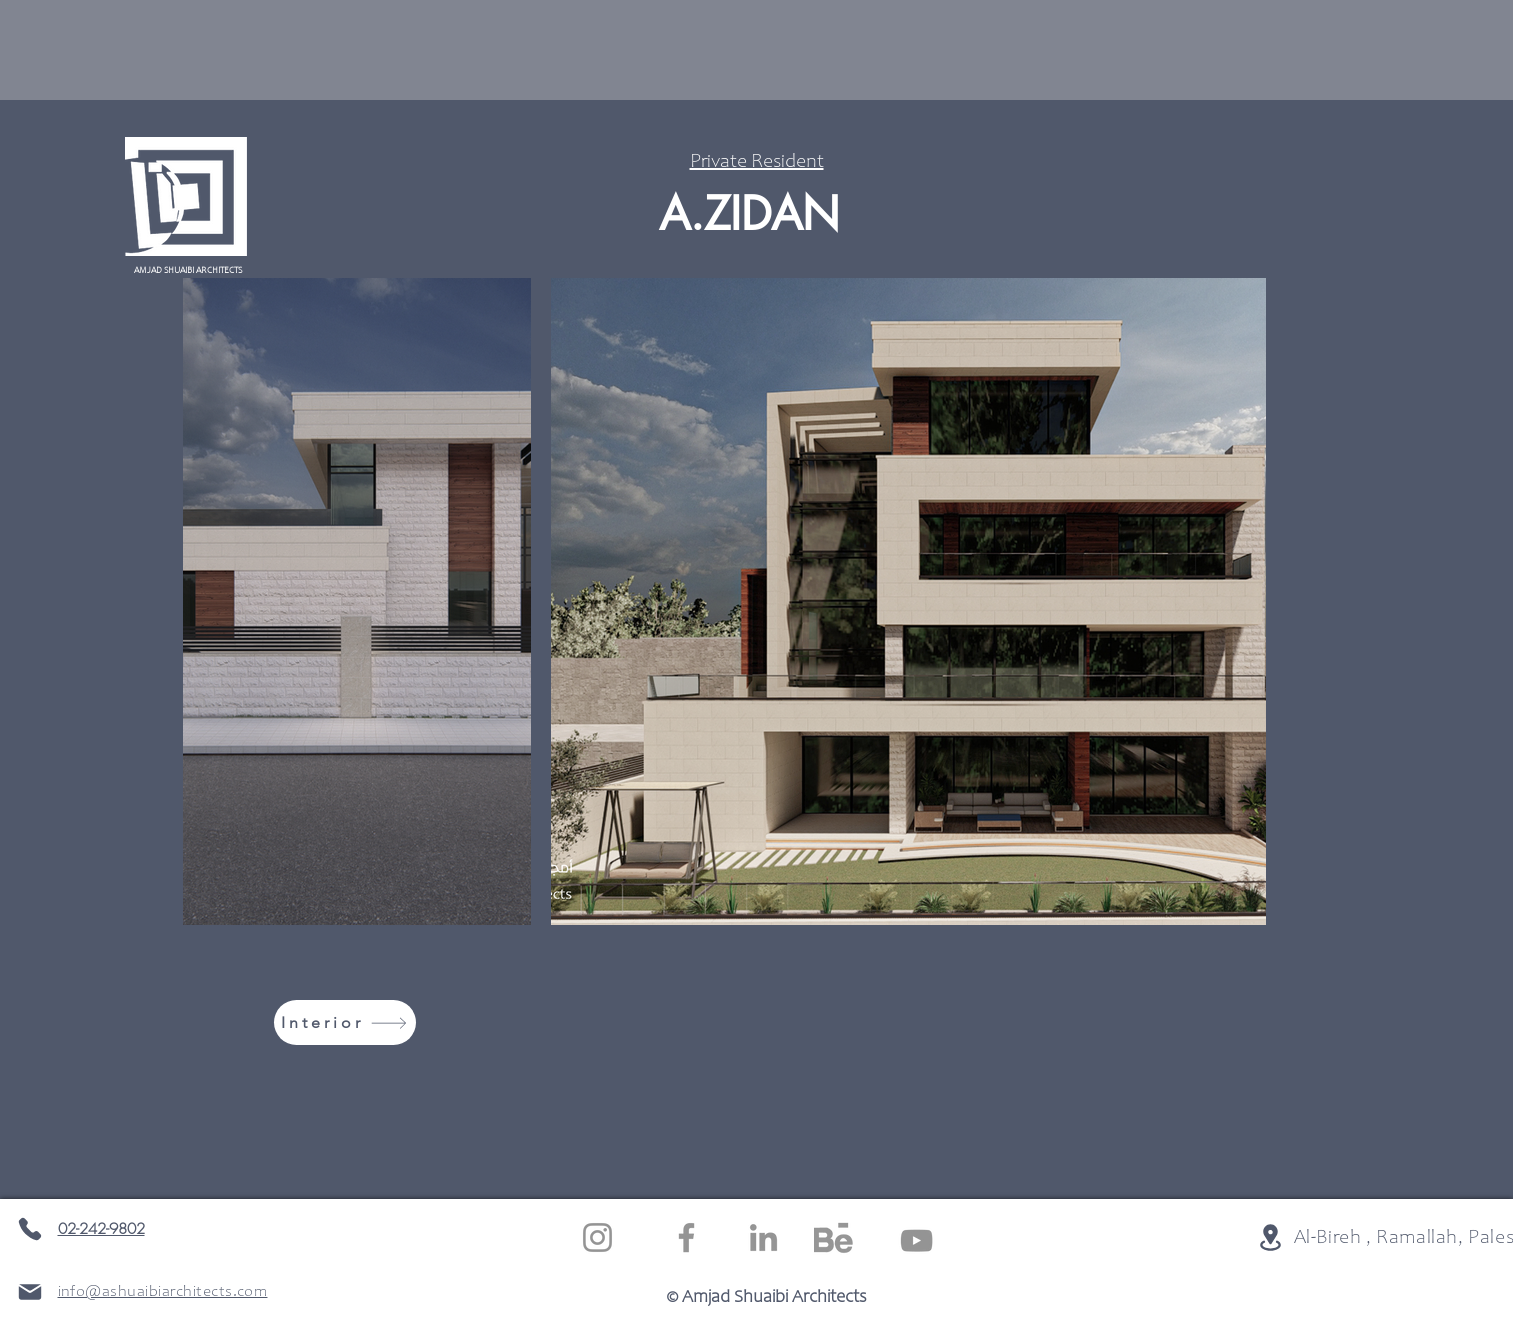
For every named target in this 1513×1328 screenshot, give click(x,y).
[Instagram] (597, 1237)
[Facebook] (686, 1237)
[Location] (1270, 1237)
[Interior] (345, 1022)
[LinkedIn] (763, 1237)
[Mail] (30, 1292)
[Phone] (30, 1229)
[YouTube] (916, 1240)
